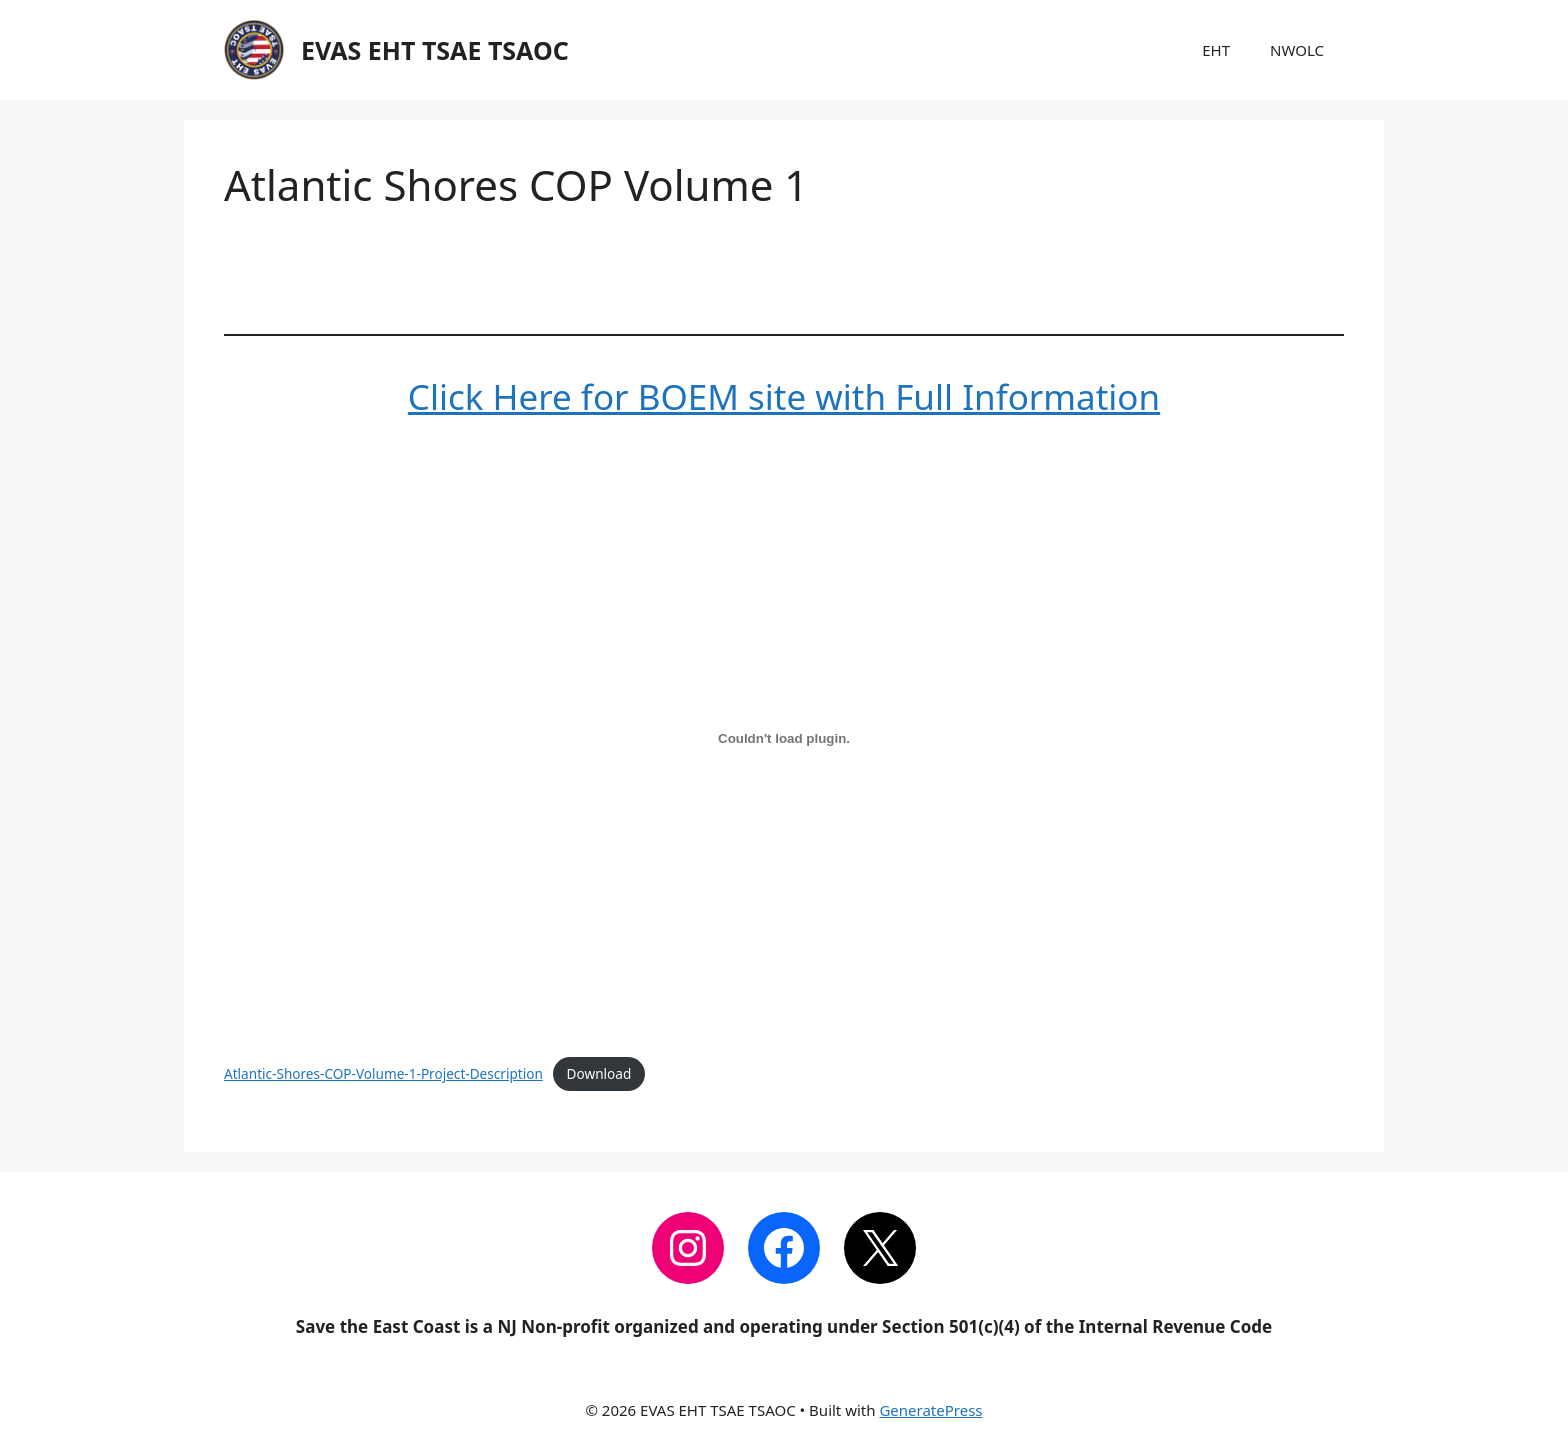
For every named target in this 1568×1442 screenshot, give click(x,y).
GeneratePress (930, 1410)
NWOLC (1297, 50)
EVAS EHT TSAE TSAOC (435, 50)
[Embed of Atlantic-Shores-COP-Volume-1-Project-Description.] (784, 738)
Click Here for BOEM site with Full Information (784, 396)
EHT (1216, 50)
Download (599, 1073)
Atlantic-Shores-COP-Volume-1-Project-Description (383, 1073)
